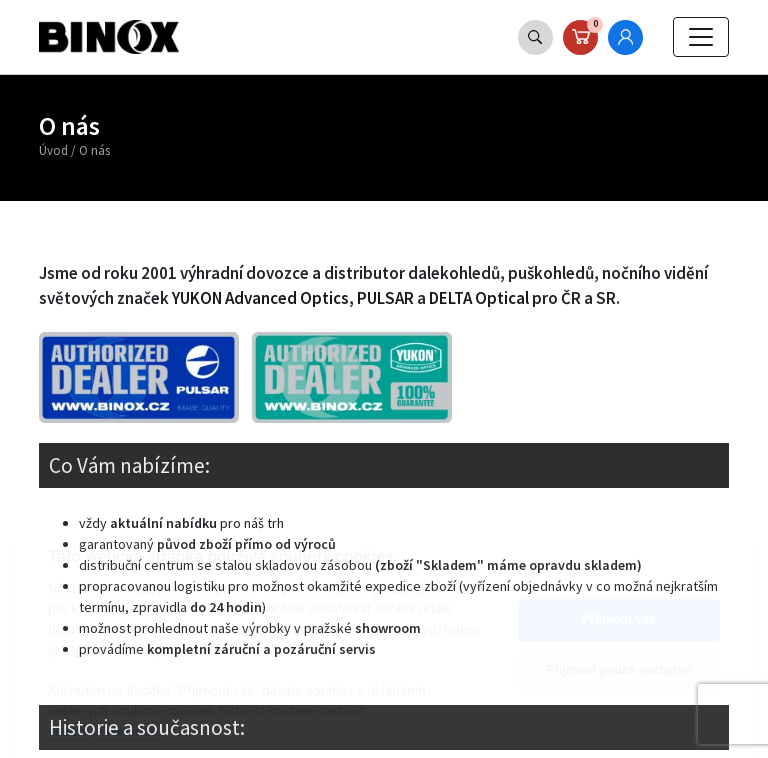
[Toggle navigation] (701, 37)
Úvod (53, 150)
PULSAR (385, 298)
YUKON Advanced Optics (260, 298)
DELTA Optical (479, 298)
